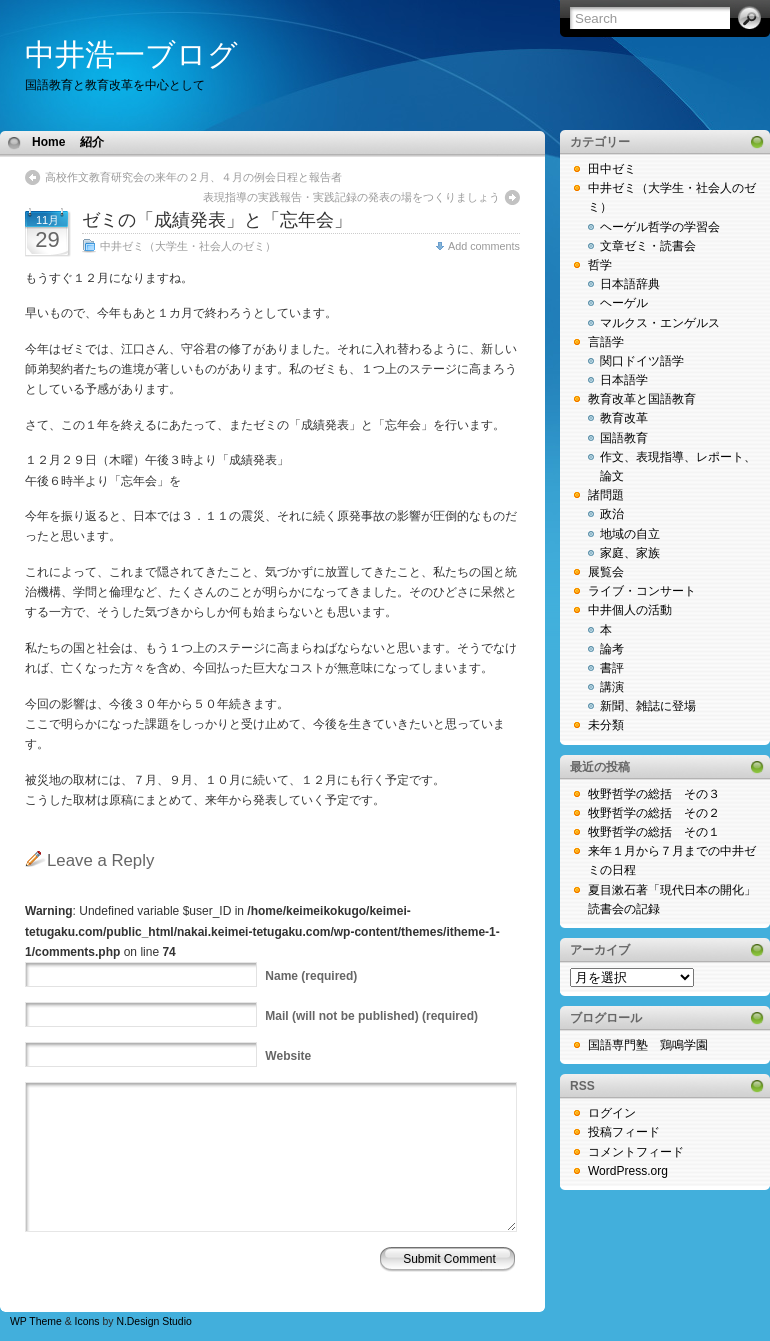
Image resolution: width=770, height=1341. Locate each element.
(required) (311, 976)
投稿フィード (624, 1132)
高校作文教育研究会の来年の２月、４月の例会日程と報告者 (193, 177)
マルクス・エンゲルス (660, 323)
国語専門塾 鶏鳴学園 (648, 1045)
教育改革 (624, 418)
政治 (612, 514)
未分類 (606, 725)
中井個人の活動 (630, 610)
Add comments (484, 246)
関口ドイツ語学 (642, 361)
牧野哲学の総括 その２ (654, 813)
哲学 (600, 265)
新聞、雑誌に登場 (648, 706)
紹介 (92, 142)
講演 (612, 687)
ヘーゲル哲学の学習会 (660, 227)
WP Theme (36, 1321)
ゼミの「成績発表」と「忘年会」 (217, 220)
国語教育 (624, 438)
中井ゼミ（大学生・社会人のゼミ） (188, 246)
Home (48, 142)
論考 (612, 649)
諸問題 (606, 495)
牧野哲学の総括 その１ (654, 832)
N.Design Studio (153, 1321)
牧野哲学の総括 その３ (654, 794)
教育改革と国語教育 (642, 399)
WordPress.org (628, 1171)
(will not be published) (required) (371, 1016)
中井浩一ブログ (131, 54)
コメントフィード (636, 1152)
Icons (87, 1321)
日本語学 (624, 380)
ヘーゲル (624, 303)
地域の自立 (630, 534)
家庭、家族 (630, 553)
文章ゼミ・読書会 (648, 246)
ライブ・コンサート (642, 591)
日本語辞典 (630, 284)
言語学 (606, 342)
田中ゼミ (612, 169)
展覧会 (606, 572)
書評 (612, 668)
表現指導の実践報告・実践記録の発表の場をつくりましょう (351, 197)
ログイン (612, 1113)
